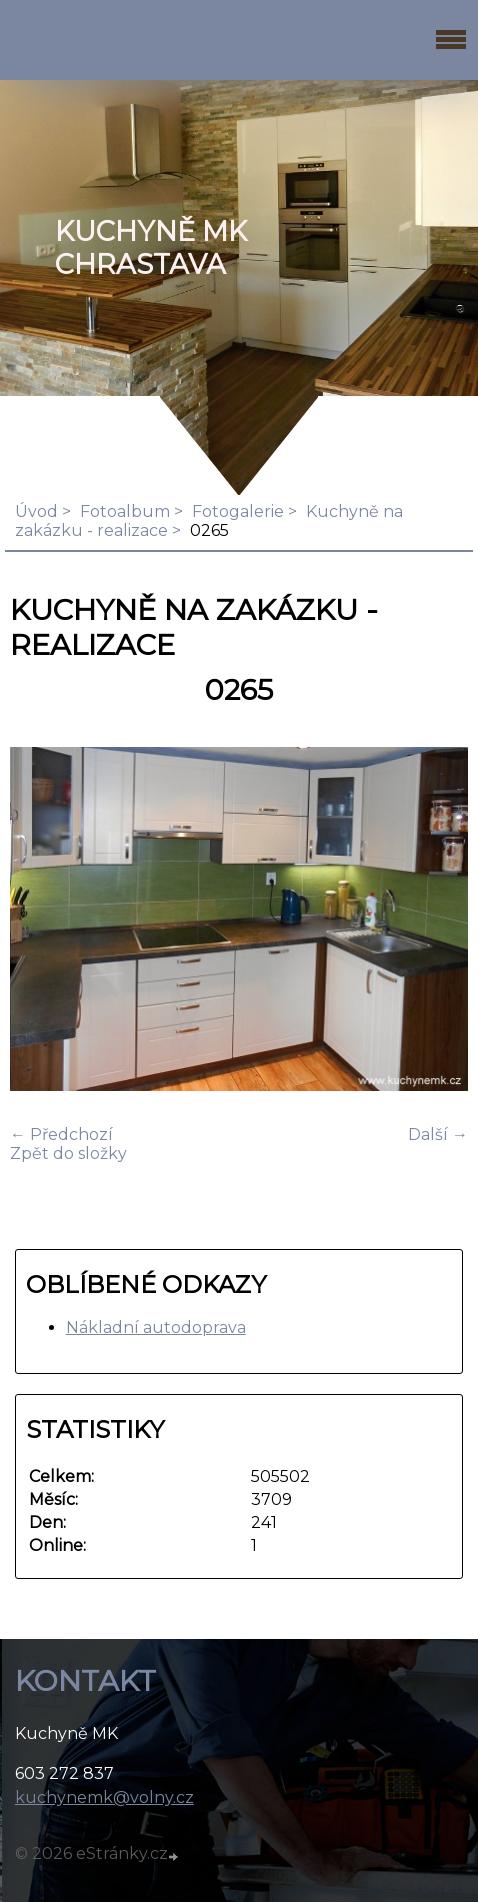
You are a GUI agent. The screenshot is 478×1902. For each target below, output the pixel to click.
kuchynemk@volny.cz (104, 1797)
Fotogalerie (238, 511)
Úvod (36, 511)
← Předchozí (61, 1134)
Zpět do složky (68, 1153)
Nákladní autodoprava (156, 1327)
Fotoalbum (125, 511)
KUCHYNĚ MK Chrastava (151, 248)
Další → (438, 1134)
